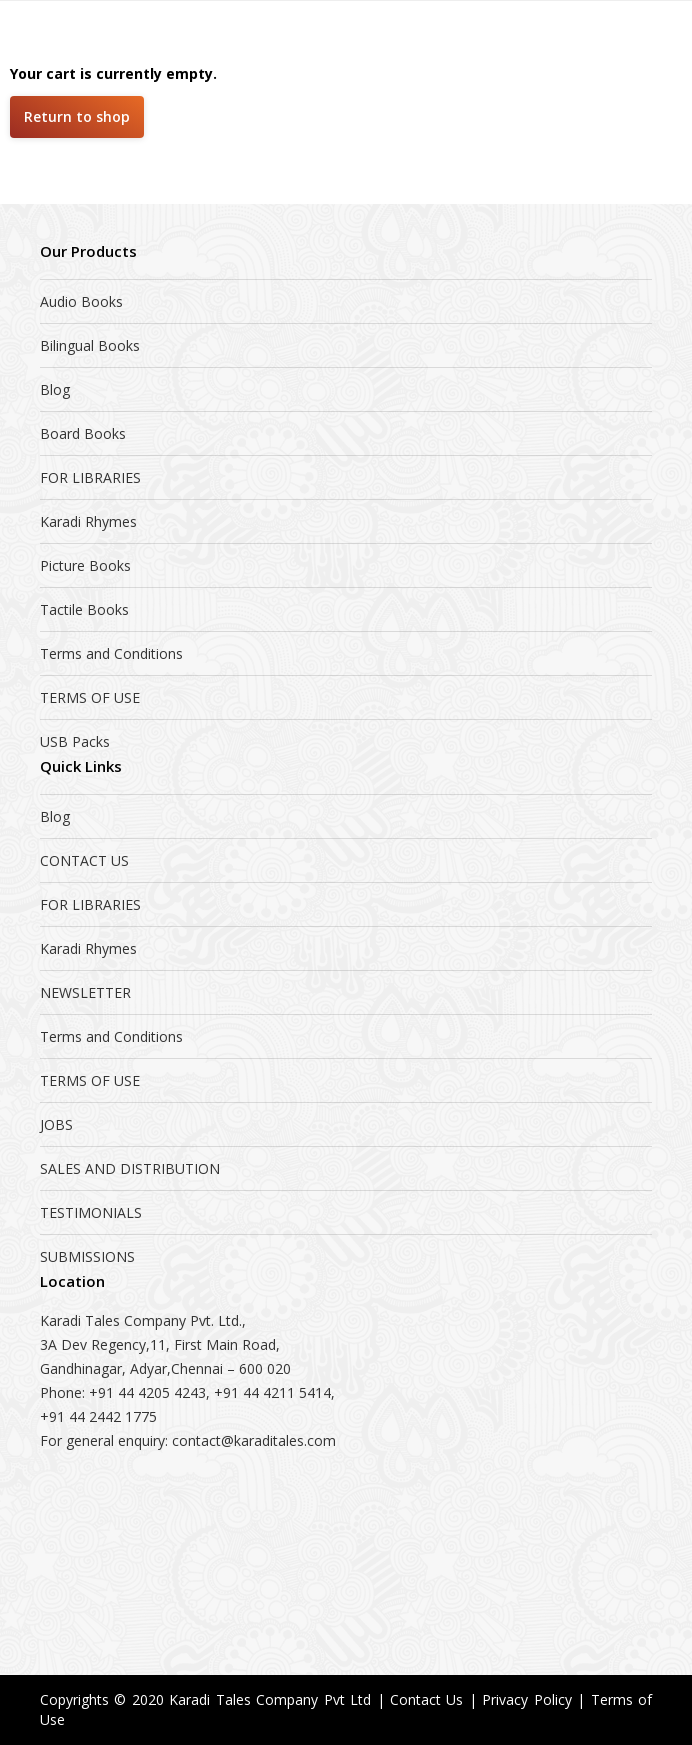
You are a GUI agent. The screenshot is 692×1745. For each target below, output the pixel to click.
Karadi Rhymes (88, 521)
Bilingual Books (90, 345)
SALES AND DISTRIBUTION (130, 1168)
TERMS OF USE (90, 697)
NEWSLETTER (85, 992)
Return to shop (77, 116)
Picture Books (85, 565)
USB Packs (75, 741)
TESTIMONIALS (91, 1212)
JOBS (56, 1124)
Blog (55, 389)
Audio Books (81, 301)
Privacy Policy (526, 1699)
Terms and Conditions (111, 653)
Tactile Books (84, 609)
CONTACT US (84, 860)
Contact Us (426, 1699)
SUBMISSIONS (87, 1256)
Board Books (83, 433)
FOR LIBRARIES (90, 477)
